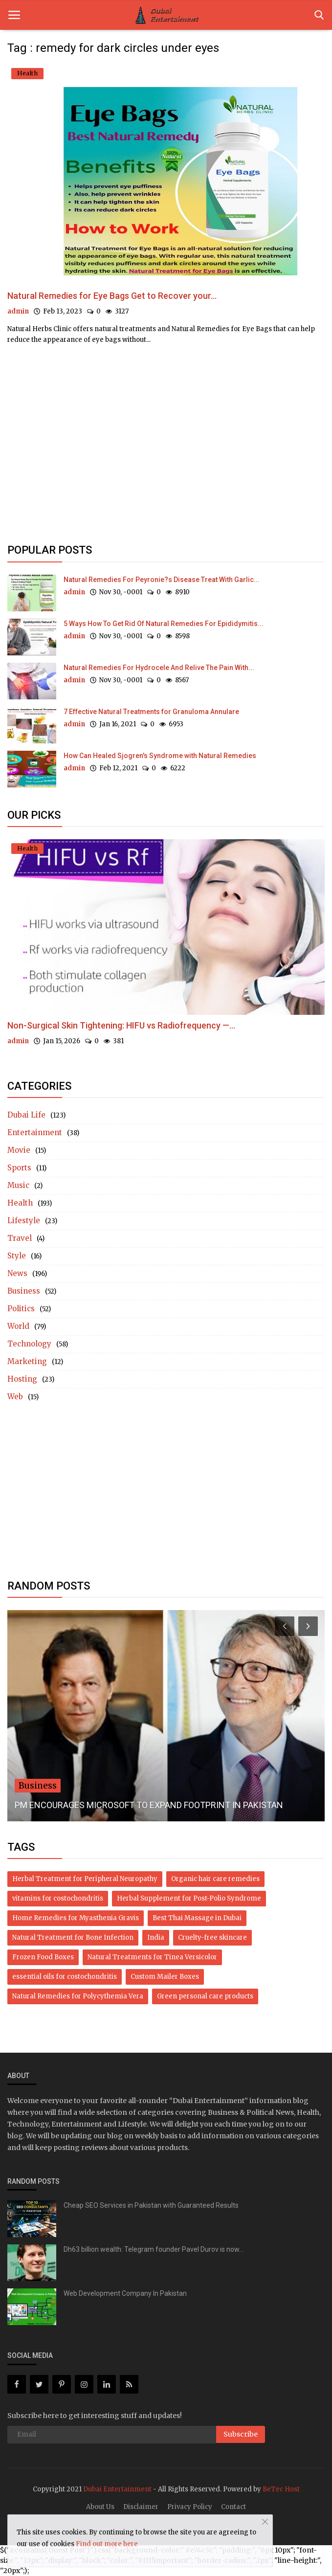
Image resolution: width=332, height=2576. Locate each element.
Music (18, 1185)
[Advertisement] (166, 436)
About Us (100, 2507)
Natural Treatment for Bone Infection (72, 1937)
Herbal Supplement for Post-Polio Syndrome (189, 1898)
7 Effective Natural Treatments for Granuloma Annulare (151, 712)
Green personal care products (205, 1996)
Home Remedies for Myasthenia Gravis (75, 1918)
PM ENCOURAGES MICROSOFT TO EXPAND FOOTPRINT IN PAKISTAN (149, 1805)
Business (23, 1291)
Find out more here (107, 2544)
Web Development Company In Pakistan (125, 2293)
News (17, 1273)
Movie (18, 1150)
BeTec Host (281, 2489)
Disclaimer (140, 2507)
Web (15, 1396)
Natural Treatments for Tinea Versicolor (152, 1957)
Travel (19, 1238)
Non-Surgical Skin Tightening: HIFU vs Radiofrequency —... (121, 1025)
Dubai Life (26, 1115)
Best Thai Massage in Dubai (197, 1918)
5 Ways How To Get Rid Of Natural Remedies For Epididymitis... (164, 623)
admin (18, 311)
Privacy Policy (189, 2507)
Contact (233, 2507)
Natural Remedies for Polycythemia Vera (77, 1996)
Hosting (22, 1379)
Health (20, 1203)
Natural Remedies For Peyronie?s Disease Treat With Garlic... (162, 579)
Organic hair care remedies (215, 1879)
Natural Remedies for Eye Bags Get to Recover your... (112, 296)
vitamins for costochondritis (57, 1898)
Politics (21, 1308)
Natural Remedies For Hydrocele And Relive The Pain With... (159, 668)
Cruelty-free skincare (212, 1937)
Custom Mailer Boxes (165, 1976)
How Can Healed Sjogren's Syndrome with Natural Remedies (160, 756)
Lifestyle (23, 1220)
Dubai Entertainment (117, 2489)
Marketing (27, 1361)
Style (16, 1255)
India (155, 1937)
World (18, 1326)
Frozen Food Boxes (43, 1957)
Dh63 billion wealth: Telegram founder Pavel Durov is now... (153, 2249)
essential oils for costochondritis (64, 1976)
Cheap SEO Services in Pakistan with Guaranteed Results (151, 2205)
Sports (19, 1167)
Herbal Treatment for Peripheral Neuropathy (84, 1879)
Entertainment (34, 1132)
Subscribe (240, 2434)
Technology (29, 1343)
